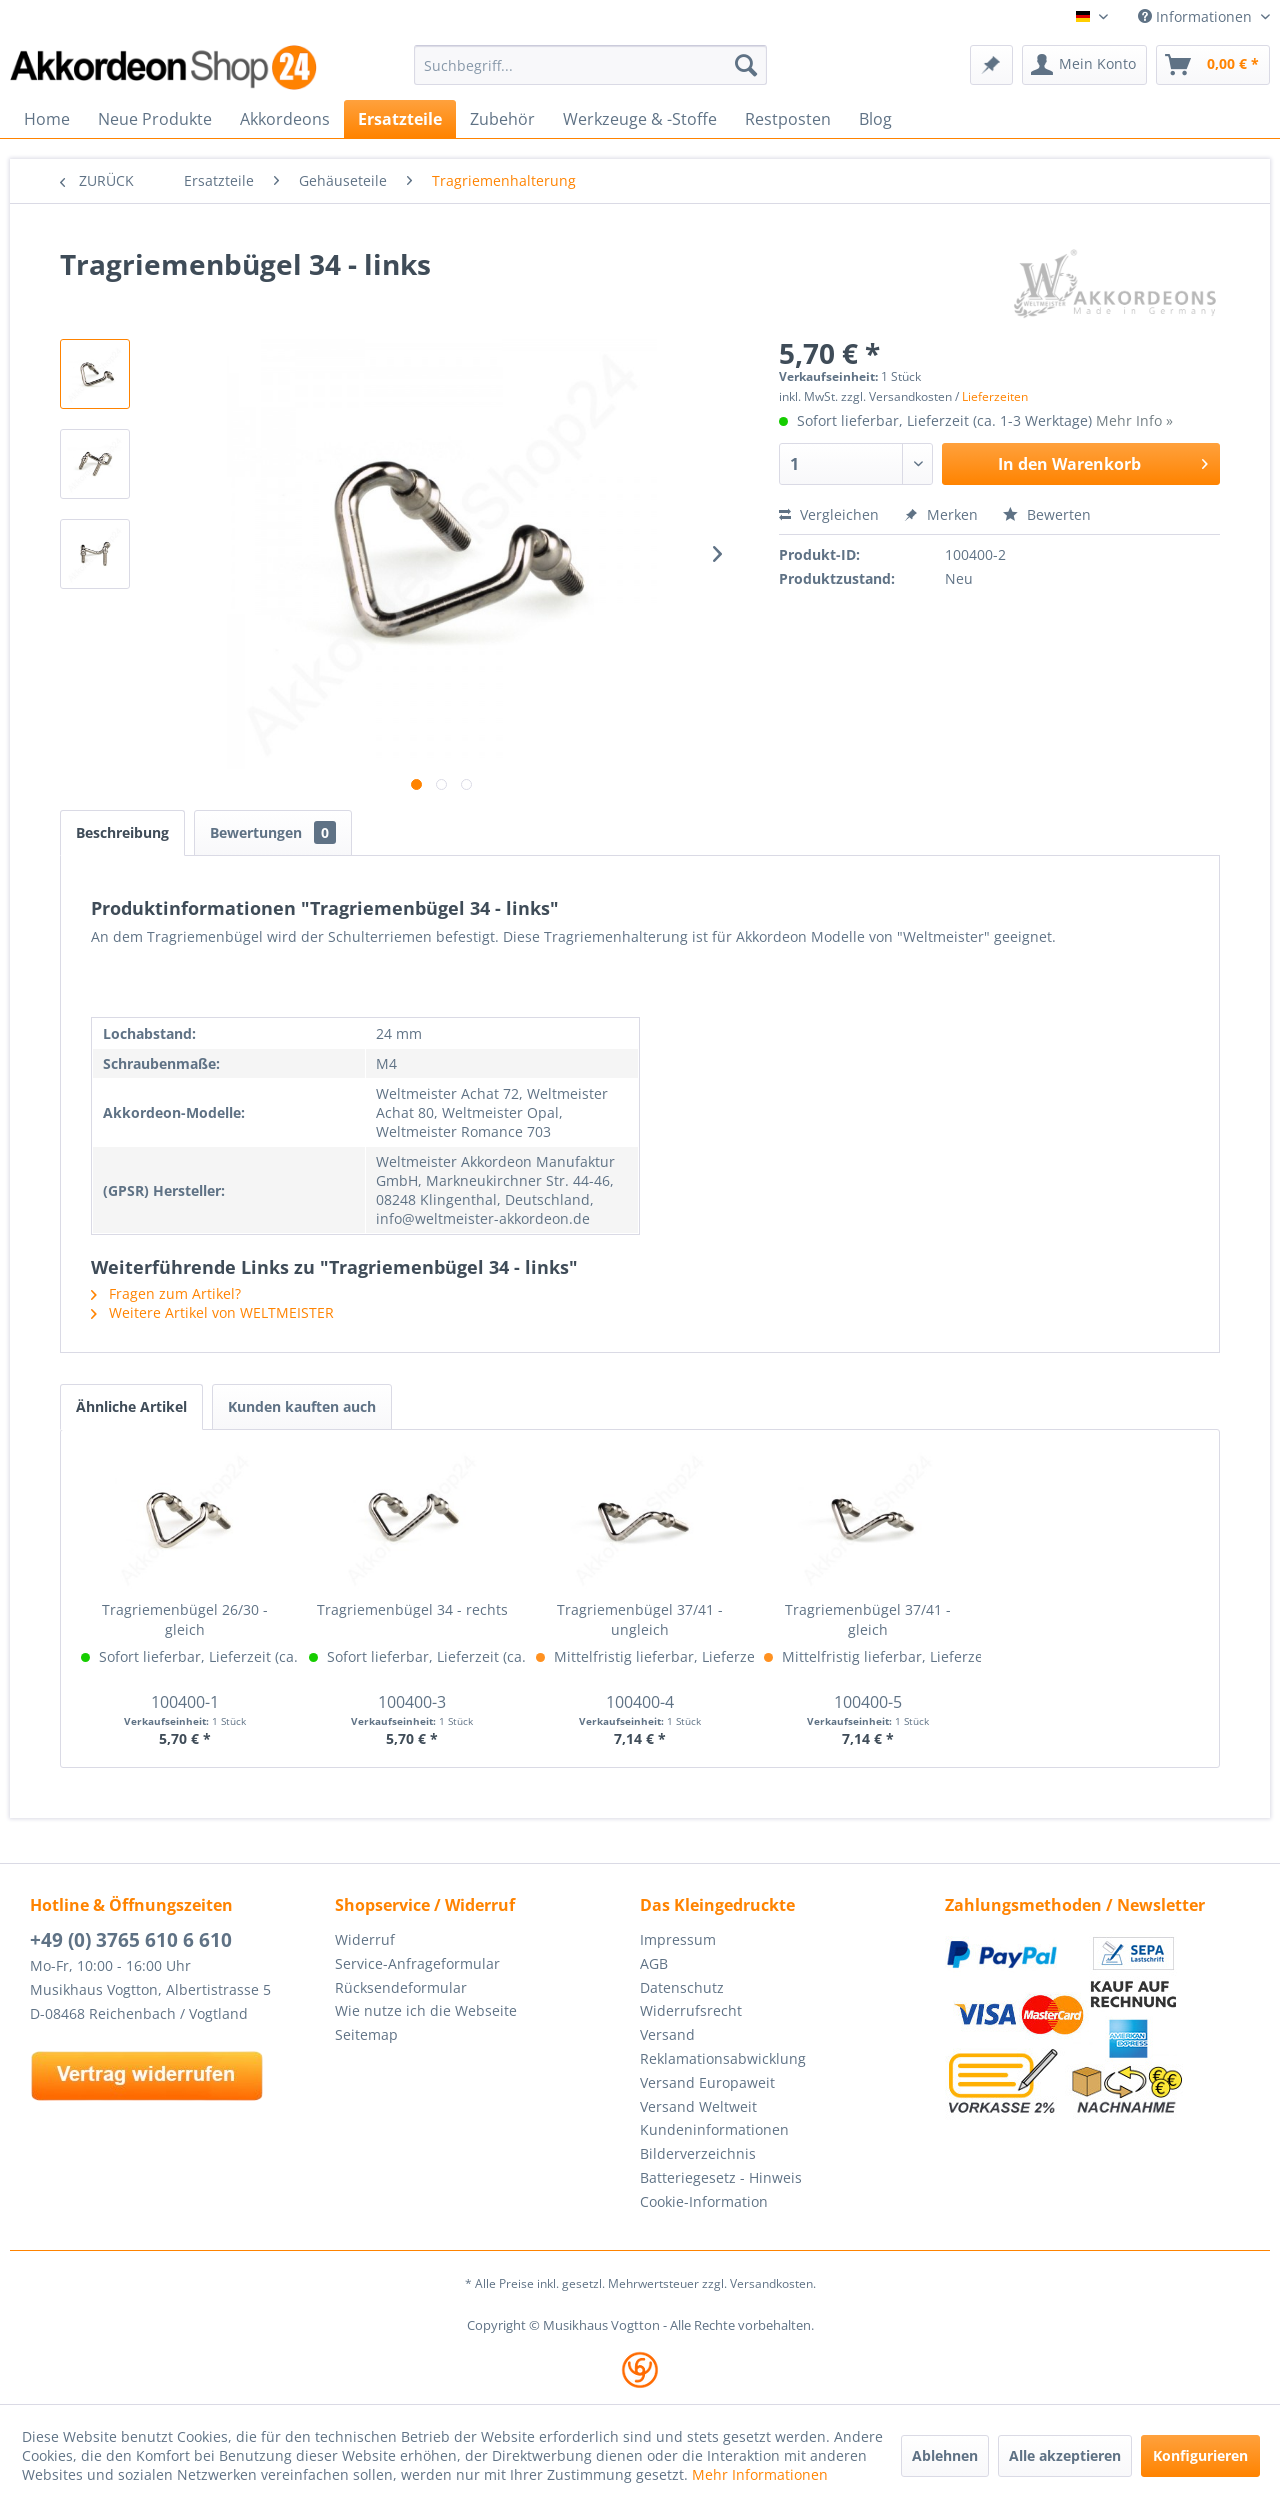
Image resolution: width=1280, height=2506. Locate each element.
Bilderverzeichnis (698, 2153)
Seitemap (366, 2034)
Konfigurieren (1200, 2455)
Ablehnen (945, 2455)
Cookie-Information (704, 2201)
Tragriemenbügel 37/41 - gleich (868, 1619)
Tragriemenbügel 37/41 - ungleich (640, 1619)
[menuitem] (590, 65)
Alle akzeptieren (1065, 2455)
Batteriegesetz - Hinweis (721, 2177)
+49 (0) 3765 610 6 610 (131, 1940)
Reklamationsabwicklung (723, 2058)
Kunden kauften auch (302, 1406)
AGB (654, 1963)
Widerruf (365, 1939)
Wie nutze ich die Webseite (426, 2010)
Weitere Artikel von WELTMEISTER (212, 1312)
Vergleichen (829, 514)
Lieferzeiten (995, 396)
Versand (667, 2034)
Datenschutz (682, 1987)
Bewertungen (273, 832)
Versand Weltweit (698, 2106)
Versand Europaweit (707, 2082)
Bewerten (1047, 514)
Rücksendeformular (401, 1987)
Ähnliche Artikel (131, 1406)
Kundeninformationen (714, 2129)
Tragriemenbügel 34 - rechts (412, 1609)
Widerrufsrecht (691, 2010)
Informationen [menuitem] (1197, 16)
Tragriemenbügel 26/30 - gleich (185, 1619)
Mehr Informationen (760, 2474)
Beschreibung (122, 832)
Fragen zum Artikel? (166, 1293)
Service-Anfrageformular (417, 1963)
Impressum (678, 1939)
